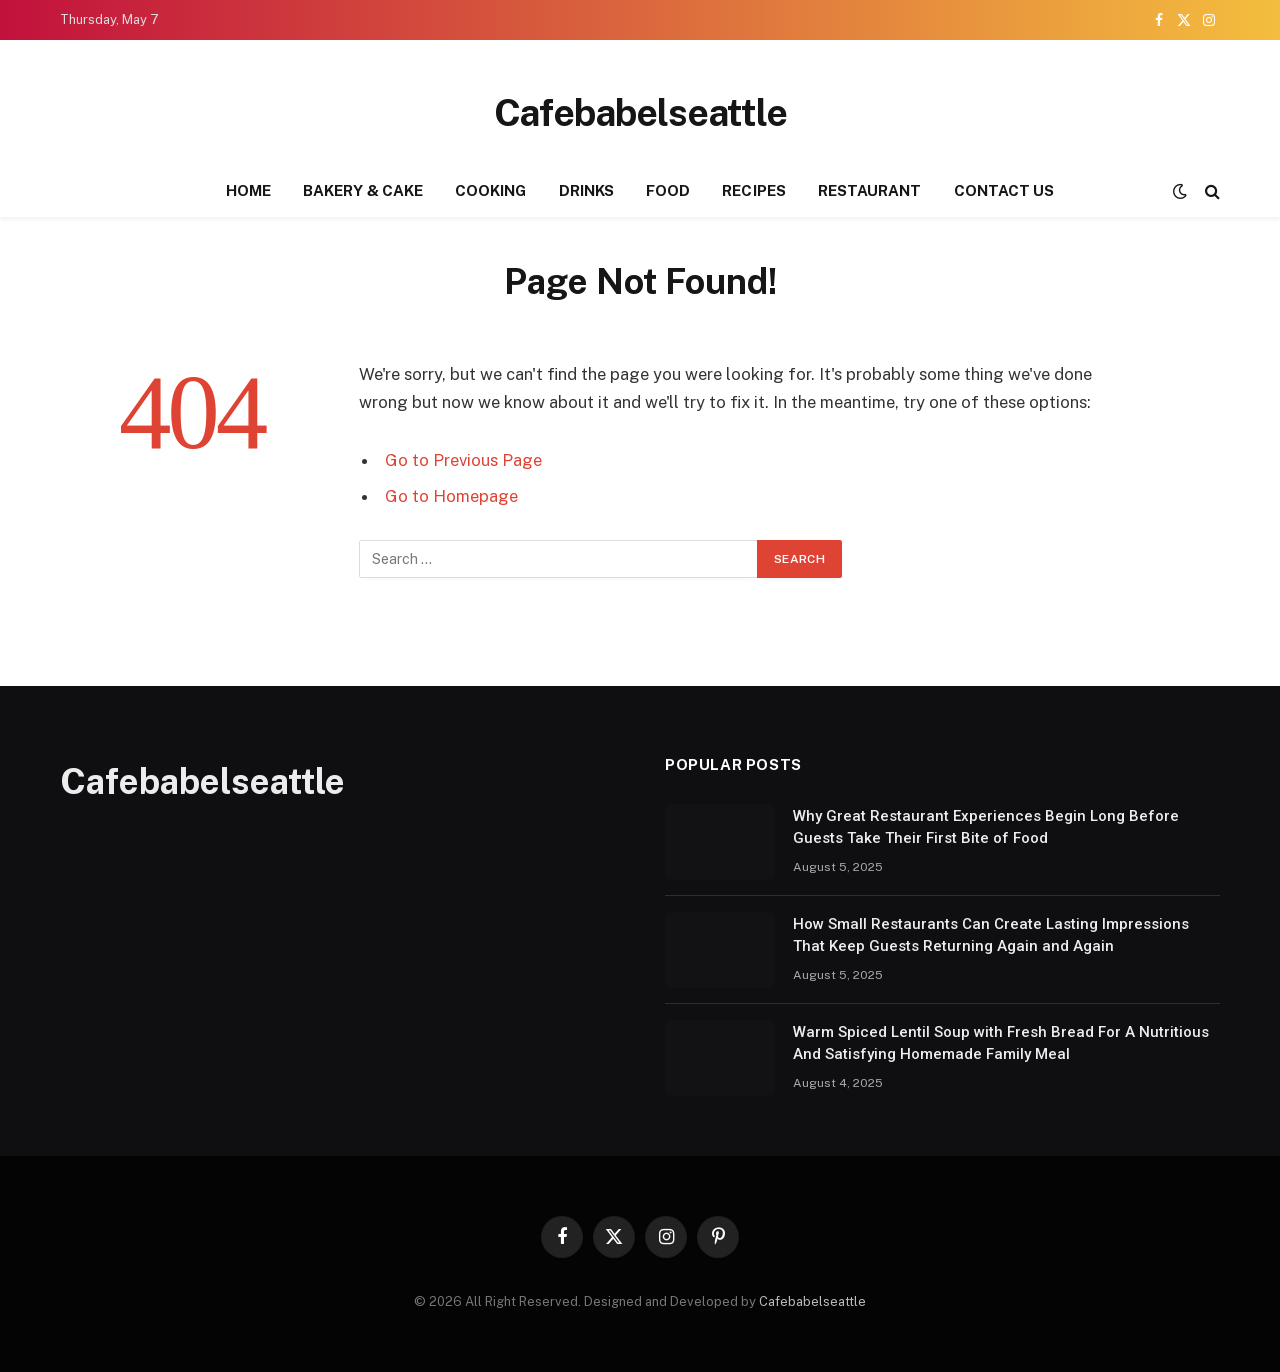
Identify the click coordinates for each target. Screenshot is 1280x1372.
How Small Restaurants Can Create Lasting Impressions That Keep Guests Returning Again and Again (991, 934)
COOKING (491, 190)
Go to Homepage (451, 496)
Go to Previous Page (463, 460)
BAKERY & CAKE (363, 190)
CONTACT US (1004, 190)
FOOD (668, 190)
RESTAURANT (870, 190)
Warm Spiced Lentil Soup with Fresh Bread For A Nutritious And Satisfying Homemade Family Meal (1001, 1042)
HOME (248, 190)
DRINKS (586, 190)
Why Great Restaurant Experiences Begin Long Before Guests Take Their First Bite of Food (986, 826)
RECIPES (754, 190)
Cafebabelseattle (812, 1301)
